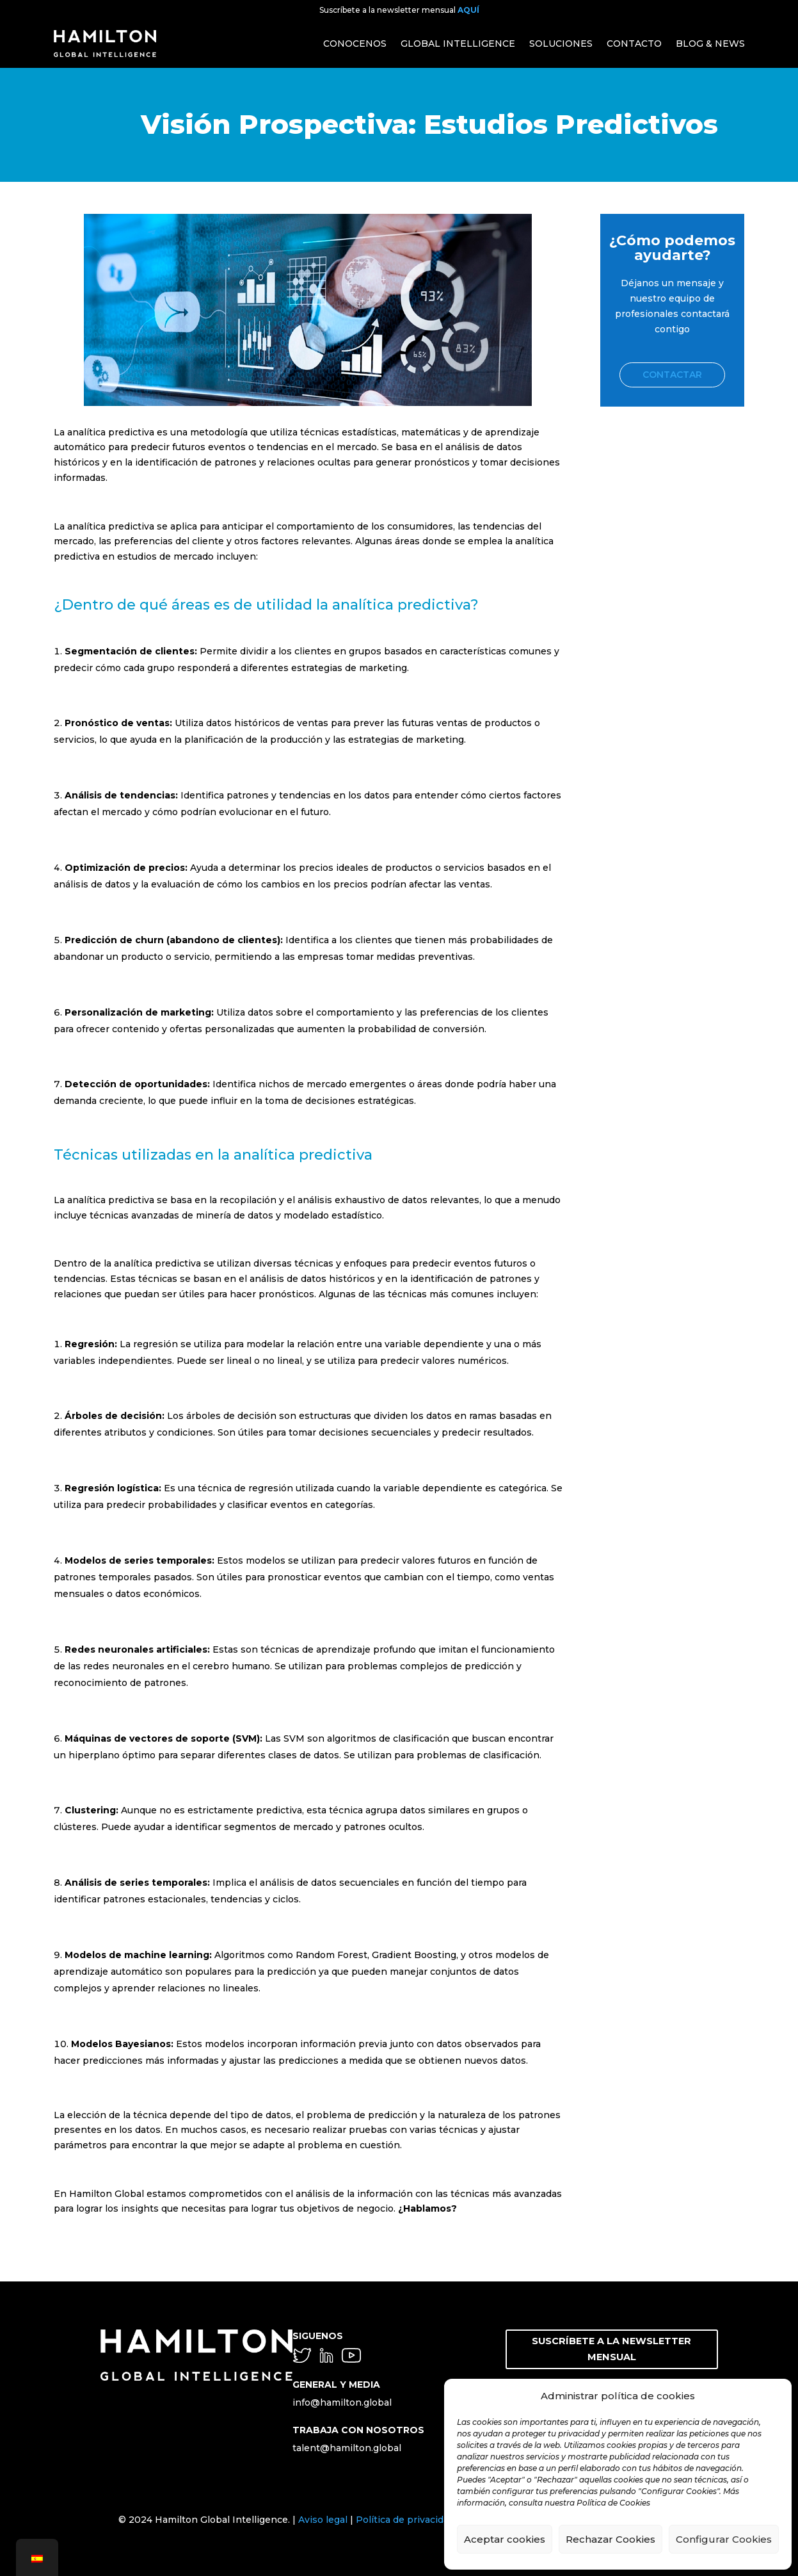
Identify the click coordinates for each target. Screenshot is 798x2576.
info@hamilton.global (342, 2402)
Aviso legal (322, 2519)
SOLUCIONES (561, 43)
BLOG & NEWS (710, 43)
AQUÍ (468, 10)
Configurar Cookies (724, 2539)
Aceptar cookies (504, 2539)
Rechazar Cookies (610, 2539)
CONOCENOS (355, 43)
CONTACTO (634, 43)
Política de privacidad (405, 2519)
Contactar (672, 374)
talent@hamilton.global (346, 2448)
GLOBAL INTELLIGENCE (458, 43)
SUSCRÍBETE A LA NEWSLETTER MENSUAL (612, 2348)
